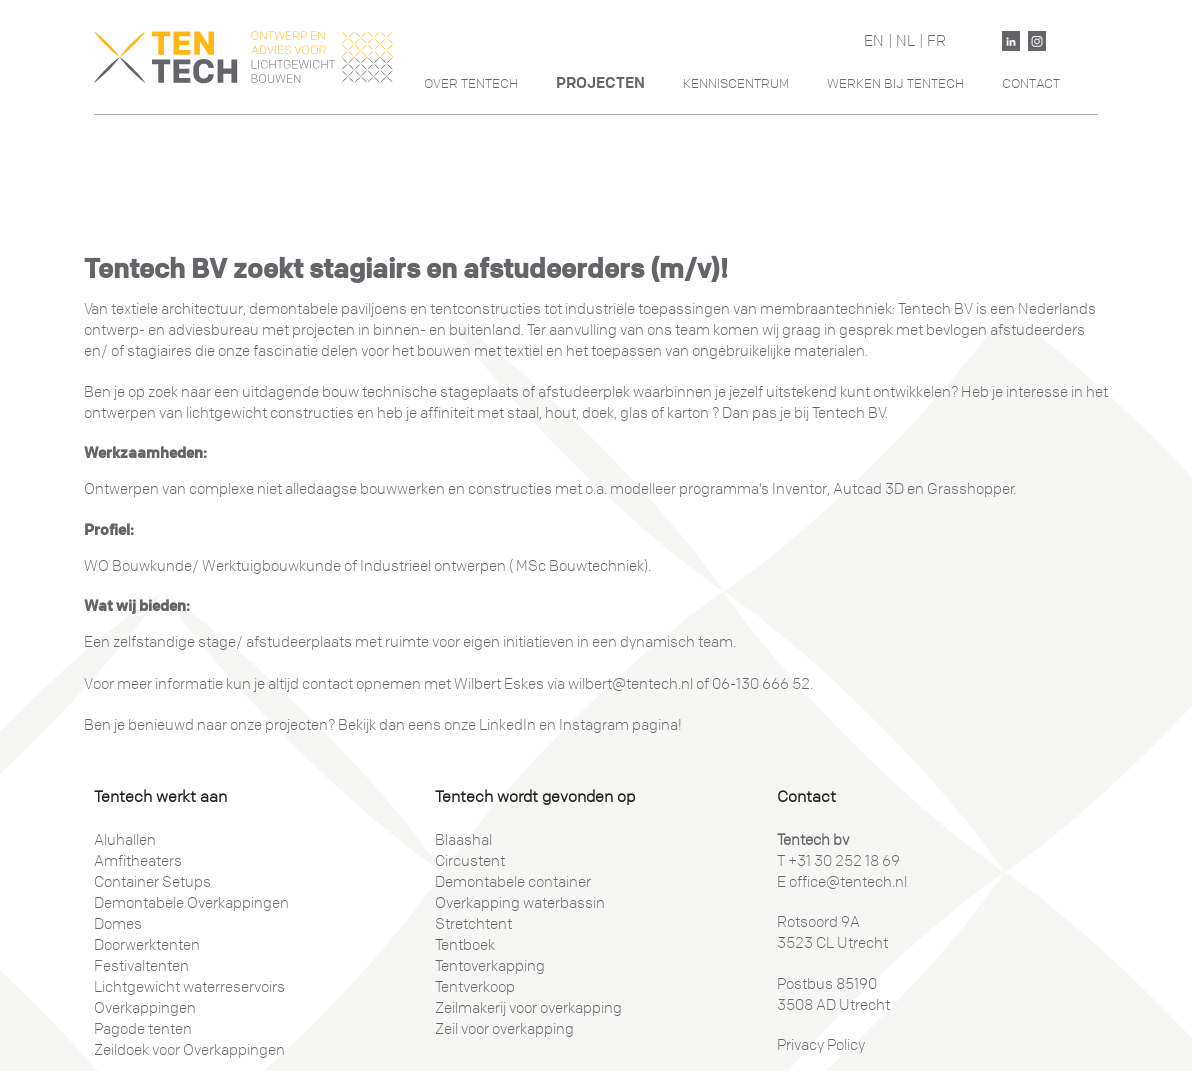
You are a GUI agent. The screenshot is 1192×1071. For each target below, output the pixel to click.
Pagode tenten (143, 1029)
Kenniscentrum (736, 83)
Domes (118, 924)
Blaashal (463, 840)
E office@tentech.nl (842, 882)
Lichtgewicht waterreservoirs (189, 987)
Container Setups (152, 882)
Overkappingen (145, 1008)
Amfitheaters (138, 861)
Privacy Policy (821, 1045)
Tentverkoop (475, 987)
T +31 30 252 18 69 (838, 861)
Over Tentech (471, 83)
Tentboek (465, 945)
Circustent (470, 861)
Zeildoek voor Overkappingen (189, 1050)
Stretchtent (473, 924)
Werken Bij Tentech (895, 83)
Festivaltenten (141, 966)
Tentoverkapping (490, 966)
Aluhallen (125, 840)
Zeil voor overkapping (504, 1029)
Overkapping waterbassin (520, 903)
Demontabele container (513, 882)
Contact (1031, 83)
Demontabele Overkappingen (191, 903)
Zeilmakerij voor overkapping (528, 1008)
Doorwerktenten (147, 945)
